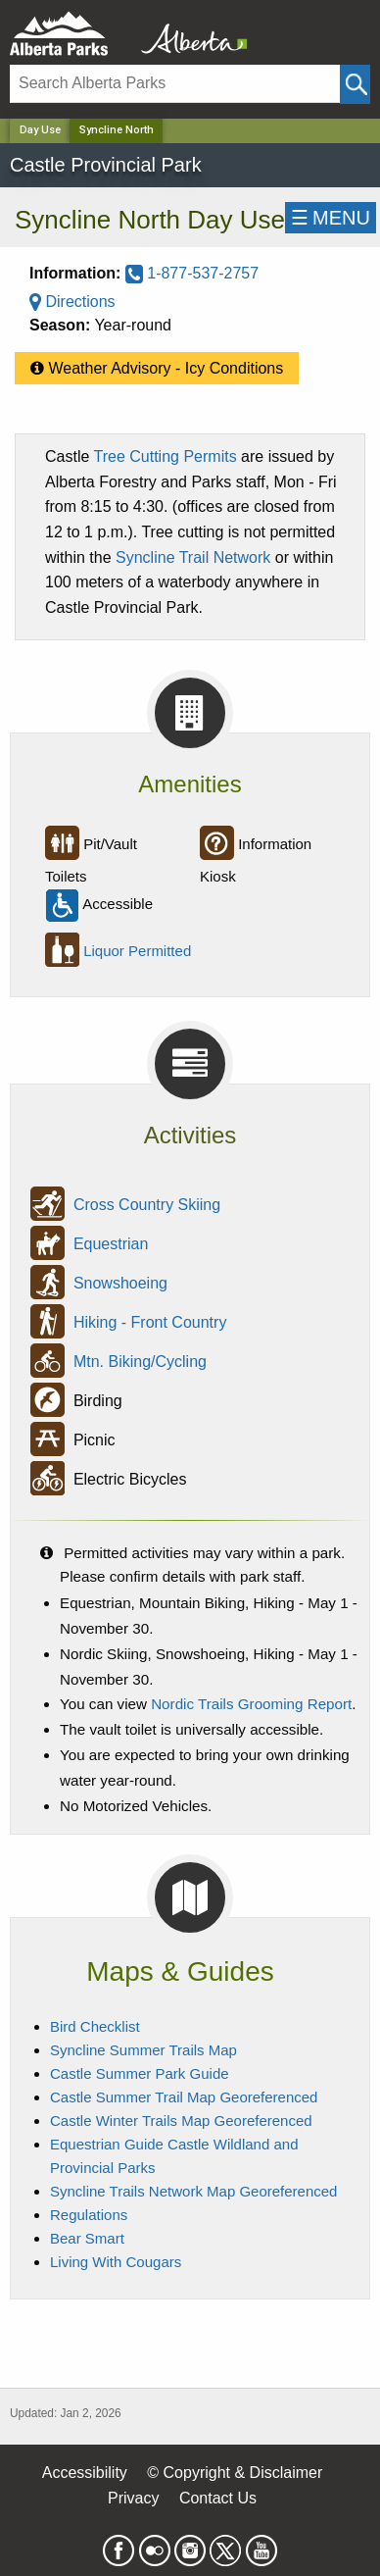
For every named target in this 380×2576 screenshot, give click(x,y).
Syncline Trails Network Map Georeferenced (193, 2191)
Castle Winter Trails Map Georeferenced (181, 2120)
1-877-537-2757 (192, 273)
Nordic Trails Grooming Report (251, 1703)
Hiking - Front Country (150, 1322)
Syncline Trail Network (193, 557)
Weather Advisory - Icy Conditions (156, 364)
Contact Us (218, 2498)
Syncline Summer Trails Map (143, 2050)
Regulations (88, 2214)
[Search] (175, 84)
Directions (72, 301)
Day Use (40, 130)
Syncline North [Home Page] (116, 130)
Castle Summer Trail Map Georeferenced (183, 2097)
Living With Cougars (115, 2261)
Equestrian (111, 1244)
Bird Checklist (95, 2026)
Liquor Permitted (137, 950)
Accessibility (84, 2472)
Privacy (133, 2498)
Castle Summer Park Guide (139, 2073)
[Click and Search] (355, 84)
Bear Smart (87, 2238)
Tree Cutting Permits (165, 456)
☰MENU (330, 217)
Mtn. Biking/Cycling (140, 1361)
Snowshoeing (120, 1283)
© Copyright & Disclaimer (234, 2472)
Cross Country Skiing (146, 1204)
